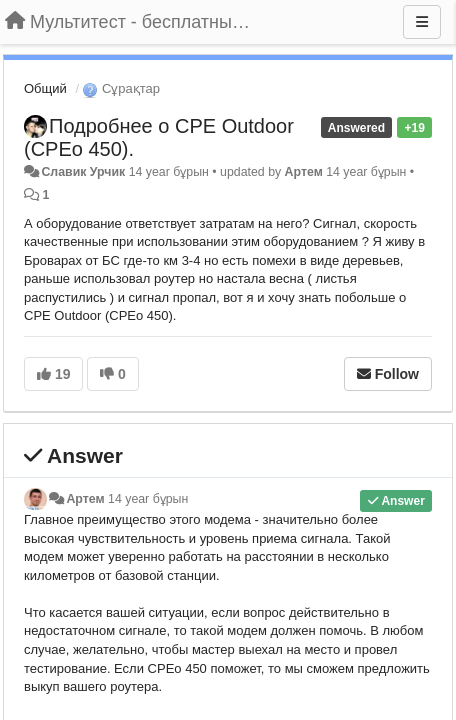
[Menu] (422, 22)
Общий (45, 88)
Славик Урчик (83, 172)
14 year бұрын (148, 499)
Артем (304, 172)
